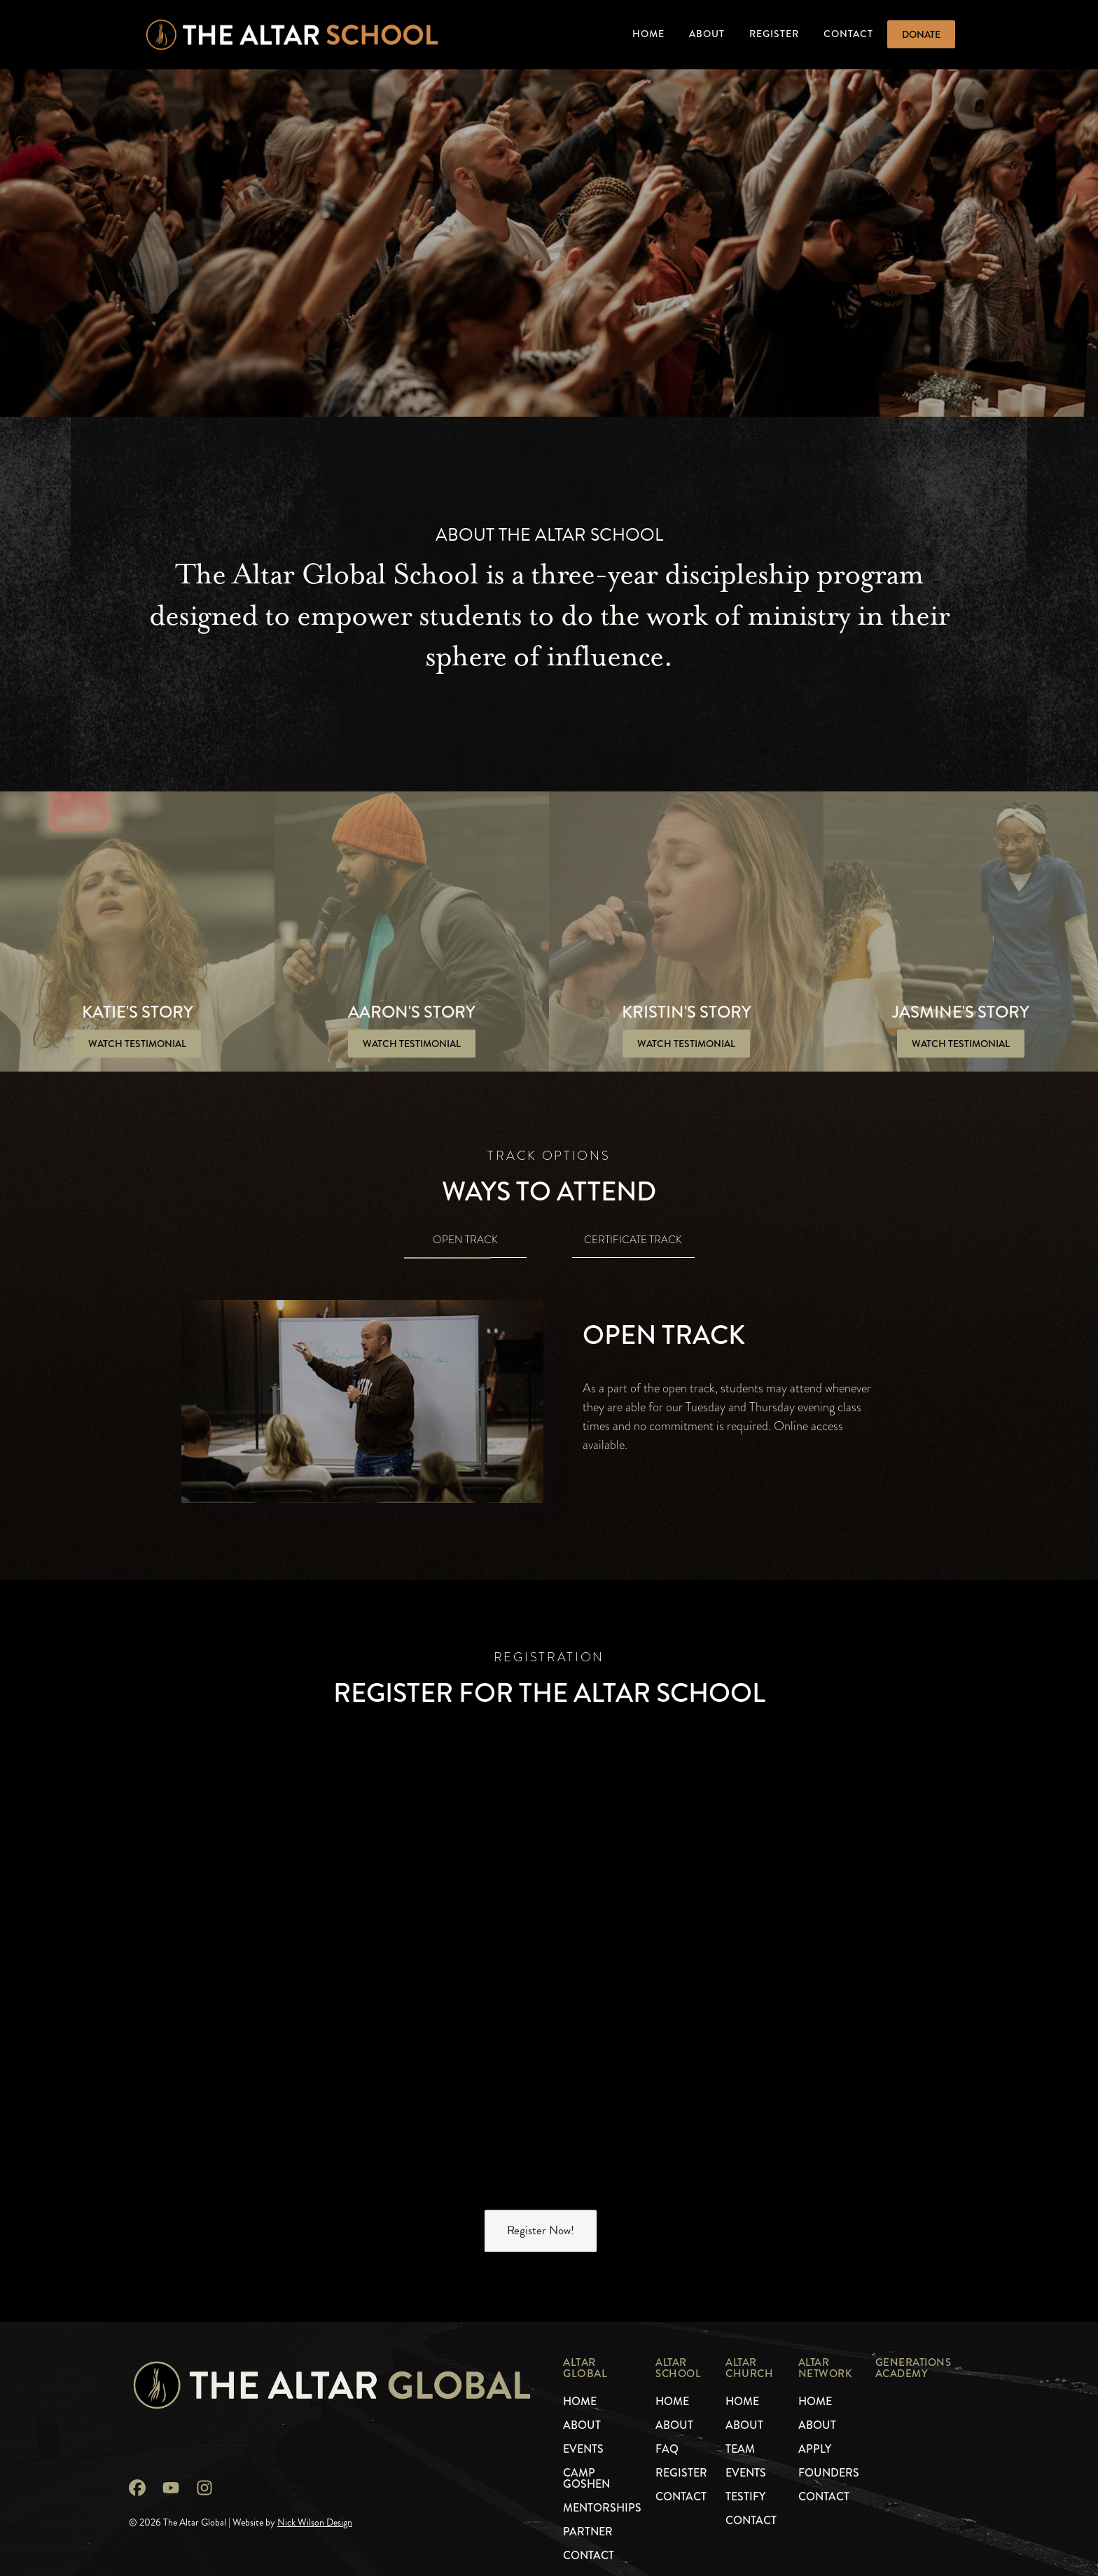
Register (774, 34)
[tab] (465, 1242)
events (583, 2449)
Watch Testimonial (137, 1044)
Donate (921, 34)
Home (648, 34)
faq (667, 2449)
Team (740, 2449)
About (707, 34)
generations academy (913, 2368)
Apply (814, 2449)
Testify (745, 2496)
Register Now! (540, 2231)
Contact (848, 34)
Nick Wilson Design (314, 2522)
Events (745, 2473)
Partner (588, 2531)
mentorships (602, 2508)
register (681, 2473)
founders (828, 2473)
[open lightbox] (137, 1044)
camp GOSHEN (586, 2478)
